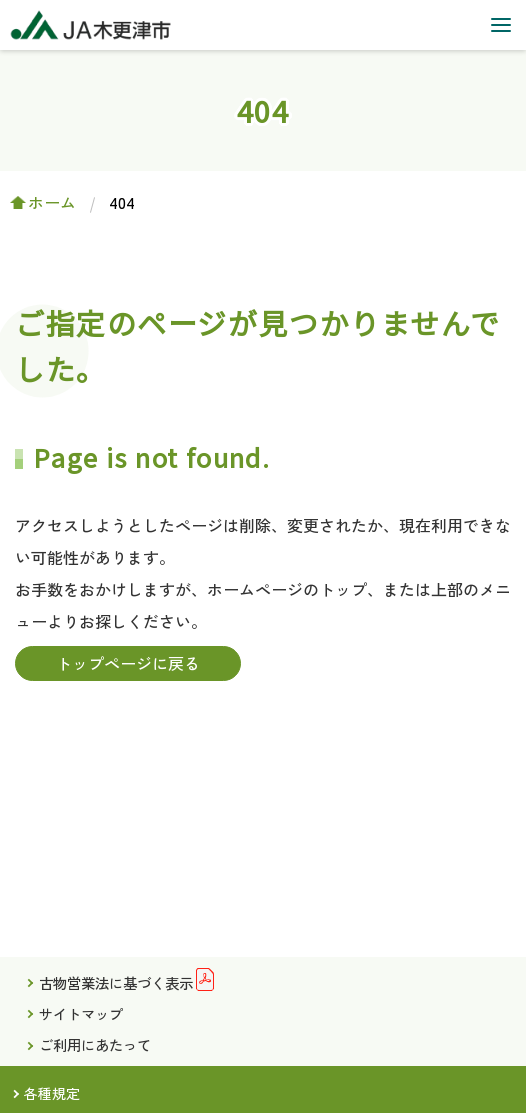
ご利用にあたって (95, 1044)
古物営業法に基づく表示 (116, 982)
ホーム (52, 202)
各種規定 (52, 1093)
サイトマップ (81, 1013)
